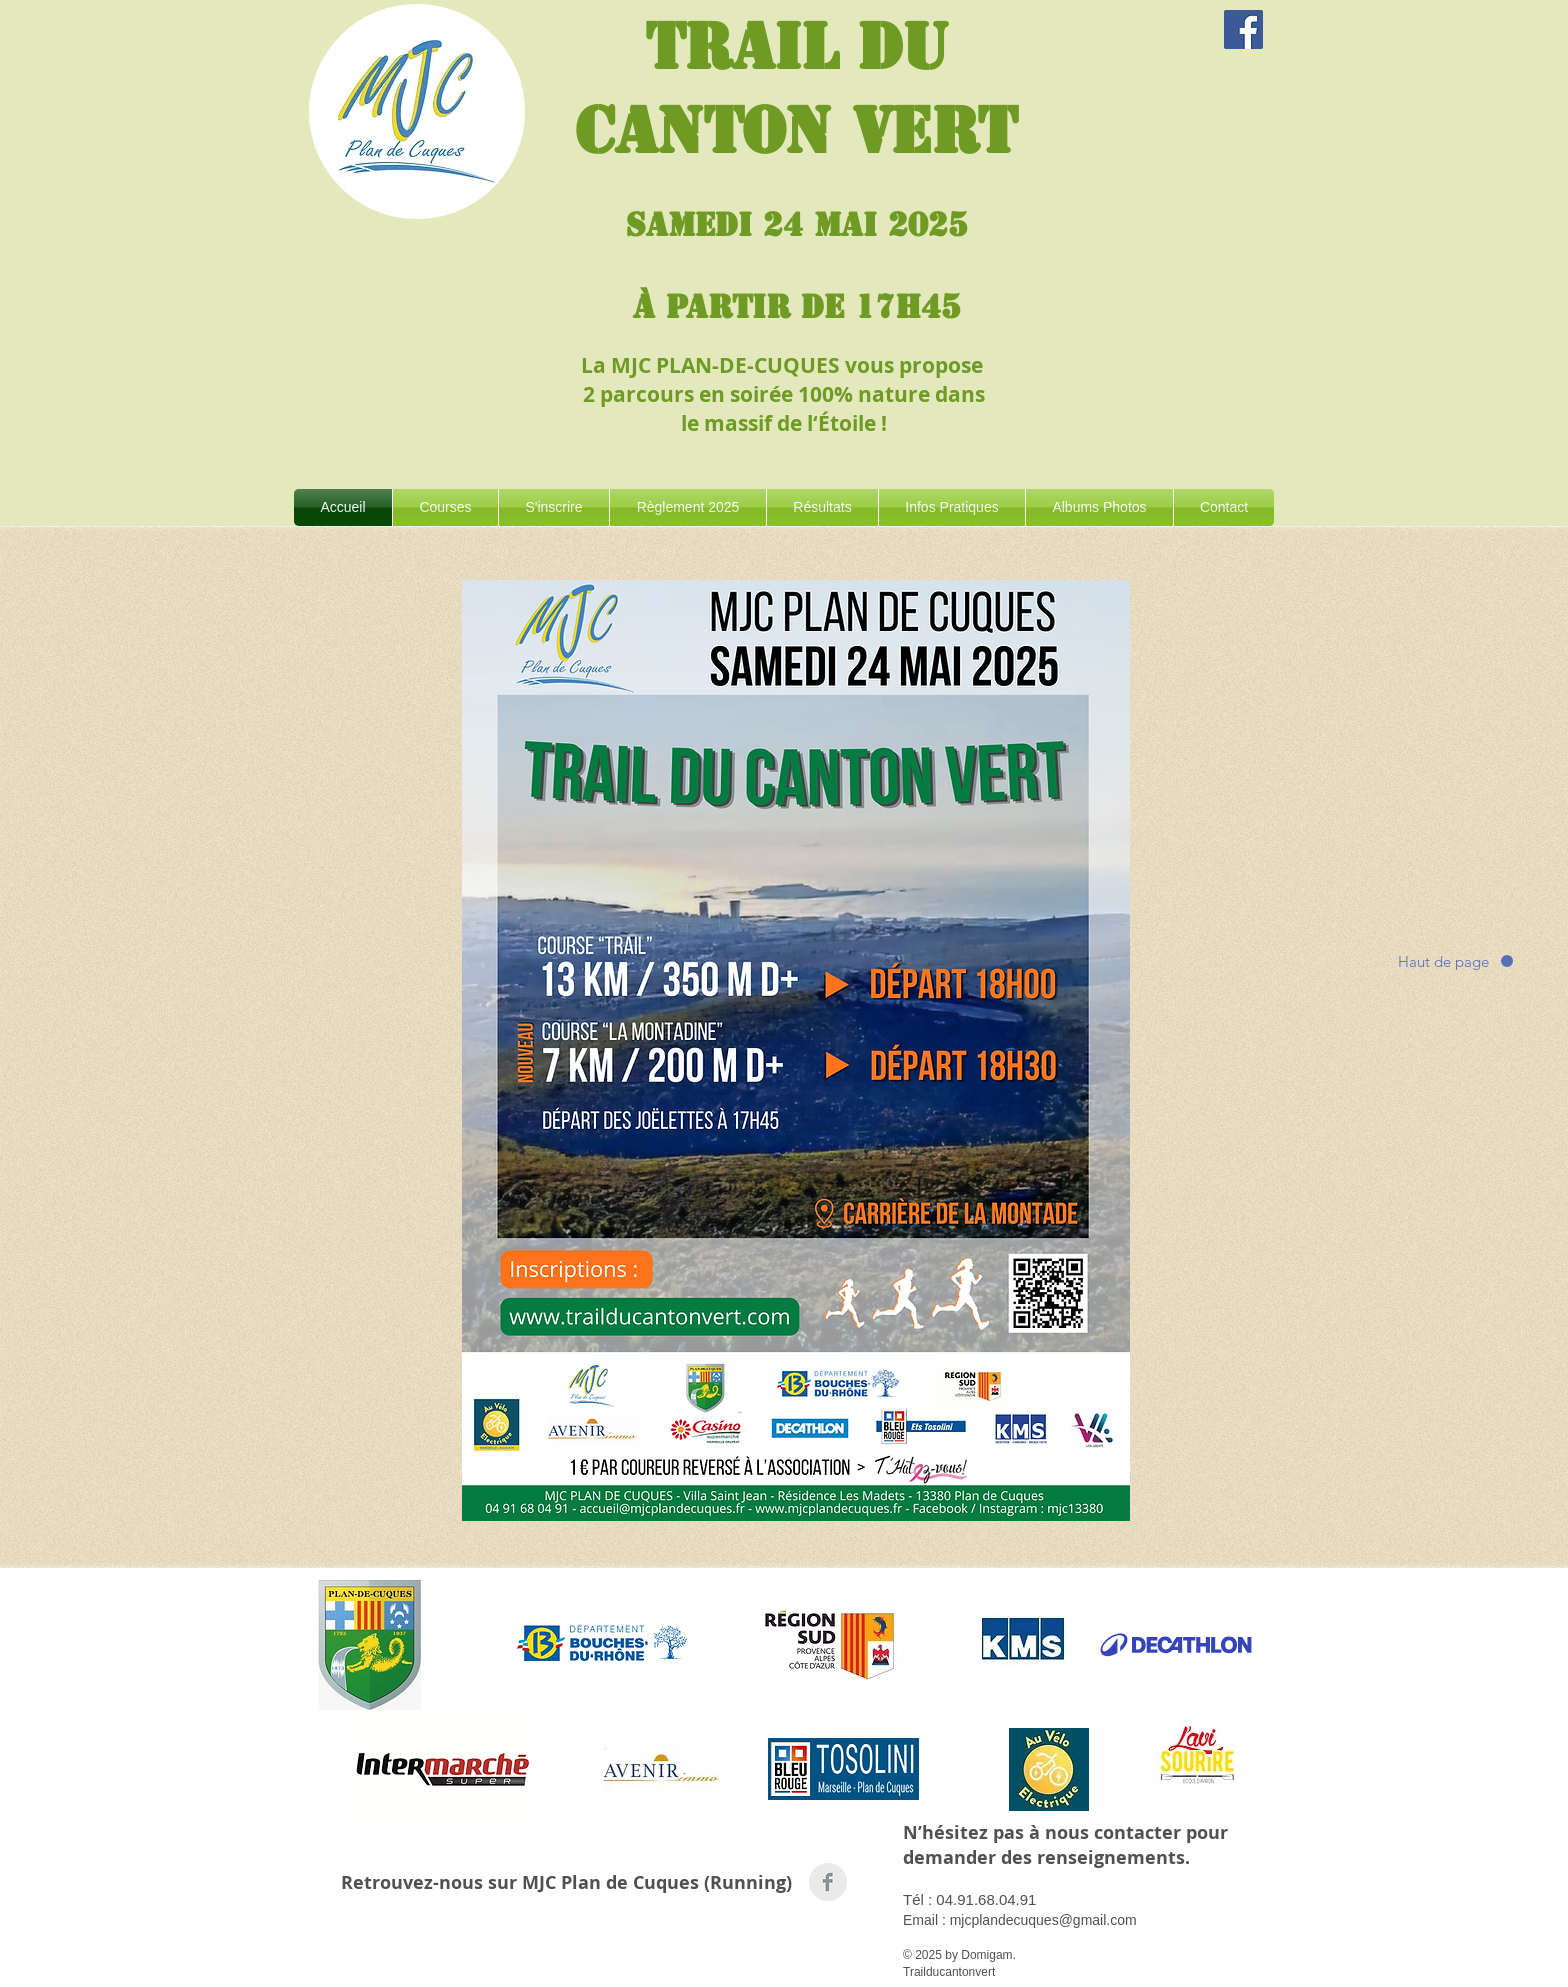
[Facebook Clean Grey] (828, 1882)
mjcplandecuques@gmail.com (1043, 1920)
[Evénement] (1243, 29)
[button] (445, 507)
